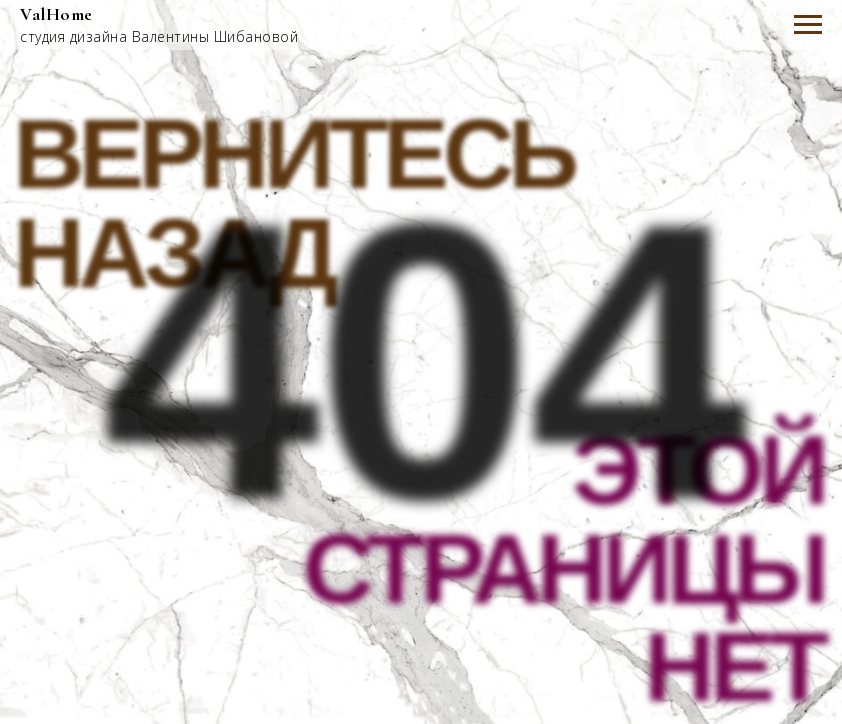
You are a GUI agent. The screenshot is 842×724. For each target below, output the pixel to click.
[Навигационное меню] (808, 25)
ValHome (56, 14)
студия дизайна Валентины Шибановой (159, 36)
